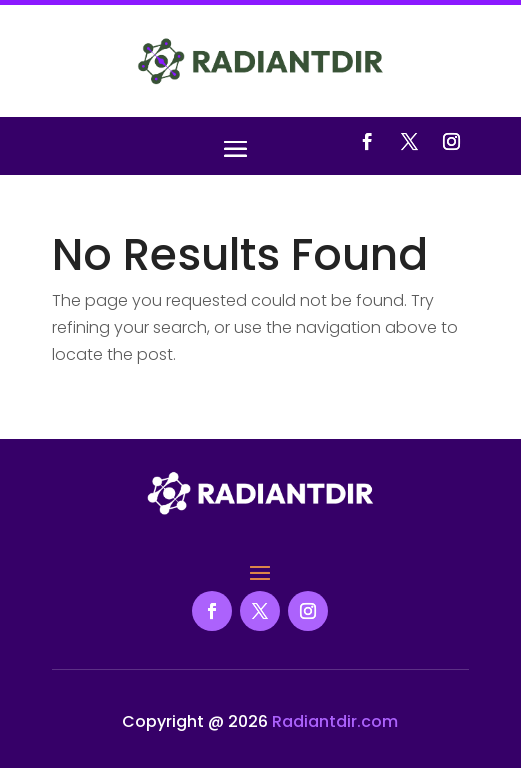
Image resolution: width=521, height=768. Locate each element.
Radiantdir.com (335, 721)
